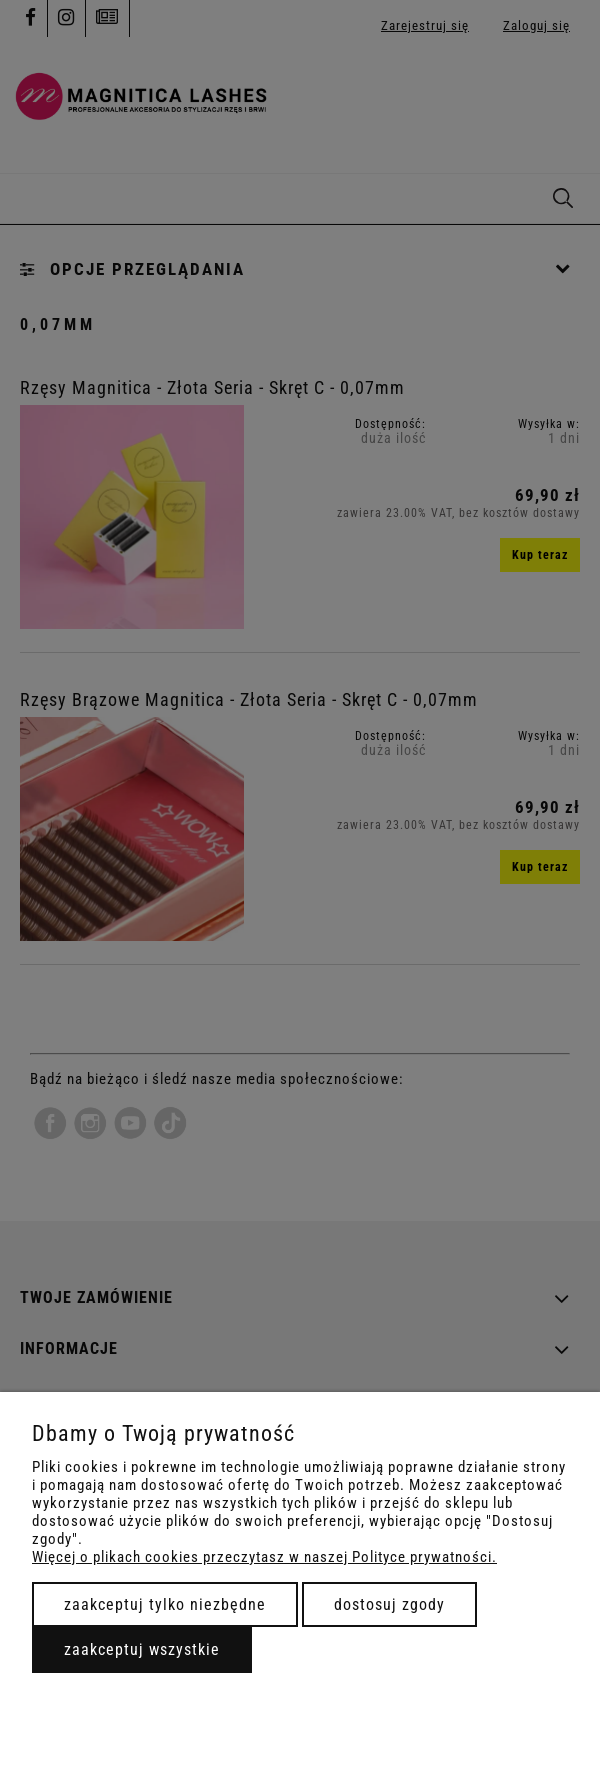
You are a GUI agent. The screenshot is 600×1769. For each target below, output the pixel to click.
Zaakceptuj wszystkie (142, 1649)
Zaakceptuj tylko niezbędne (165, 1604)
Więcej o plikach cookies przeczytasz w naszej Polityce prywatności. (264, 1557)
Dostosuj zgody (389, 1604)
